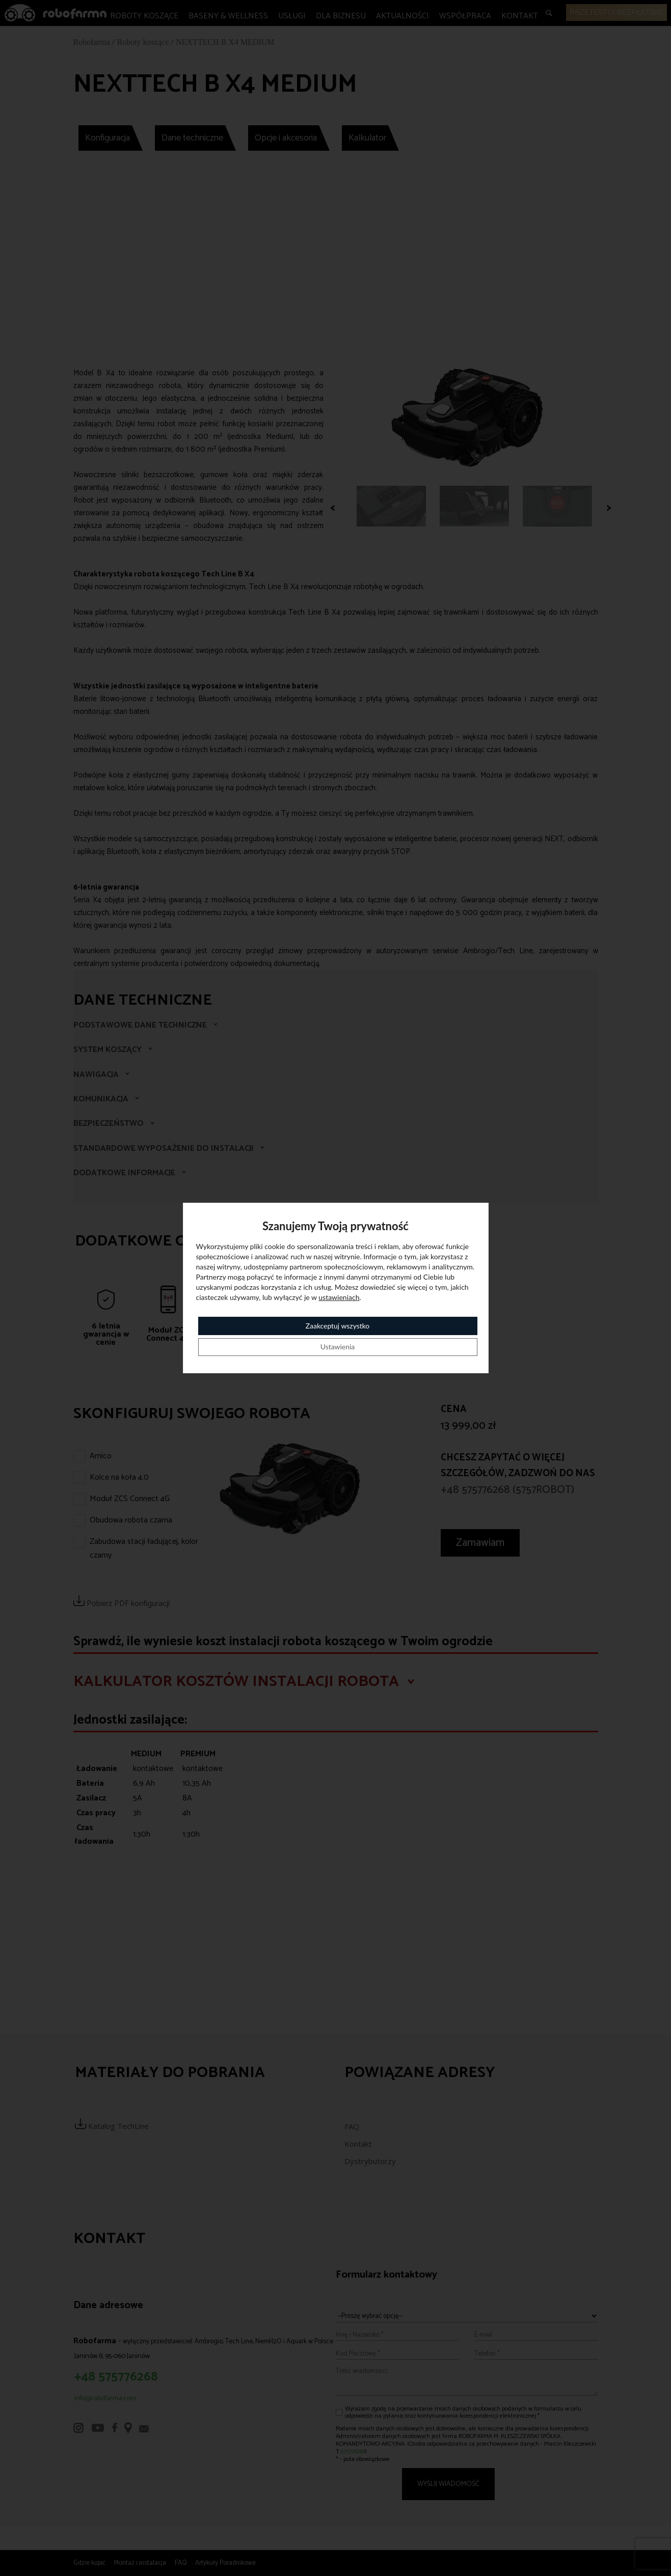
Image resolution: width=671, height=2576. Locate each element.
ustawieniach (338, 1297)
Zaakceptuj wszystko (337, 1325)
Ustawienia (337, 1347)
